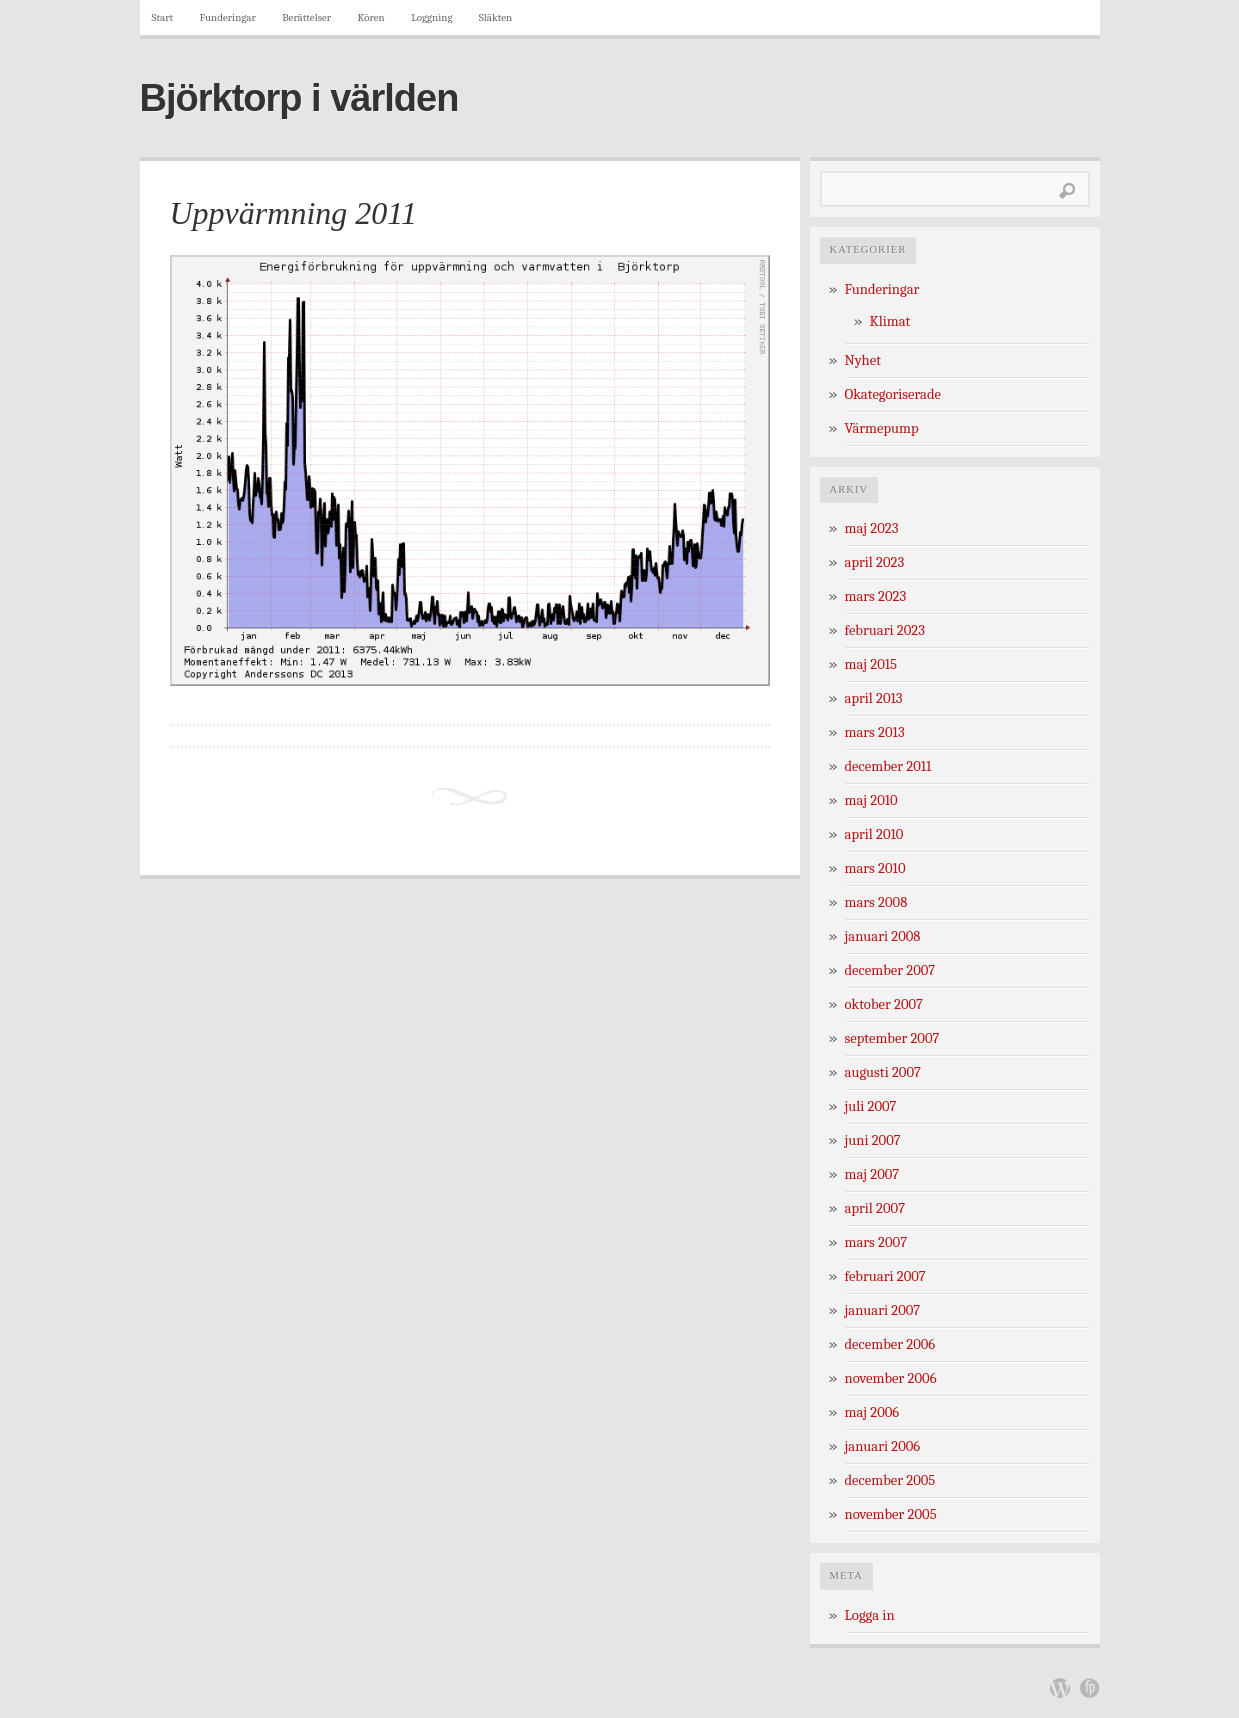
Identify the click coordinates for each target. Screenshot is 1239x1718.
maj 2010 (871, 800)
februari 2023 (885, 630)
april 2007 (875, 1208)
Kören (371, 17)
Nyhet (863, 360)
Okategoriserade (893, 394)
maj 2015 (871, 664)
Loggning (431, 17)
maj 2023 (872, 528)
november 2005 (891, 1514)
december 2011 (888, 766)
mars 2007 (876, 1242)
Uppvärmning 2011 (293, 213)
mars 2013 (875, 732)
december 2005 (890, 1480)
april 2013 (874, 698)
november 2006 (891, 1378)
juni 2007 (873, 1140)
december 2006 (890, 1344)
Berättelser (306, 17)
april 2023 (875, 562)
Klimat (890, 321)
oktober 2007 (884, 1004)
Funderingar (228, 17)
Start (163, 17)
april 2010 (874, 834)
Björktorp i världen (299, 98)
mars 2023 (876, 596)
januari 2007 (883, 1310)
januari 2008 (883, 936)
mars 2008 (876, 902)
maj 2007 (872, 1174)
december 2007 (890, 970)
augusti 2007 (883, 1072)
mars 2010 (875, 868)
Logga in (870, 1615)
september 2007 (892, 1038)
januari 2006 (883, 1446)
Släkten (495, 17)
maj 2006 (872, 1412)
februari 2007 (885, 1276)
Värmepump (882, 428)
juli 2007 (871, 1106)
